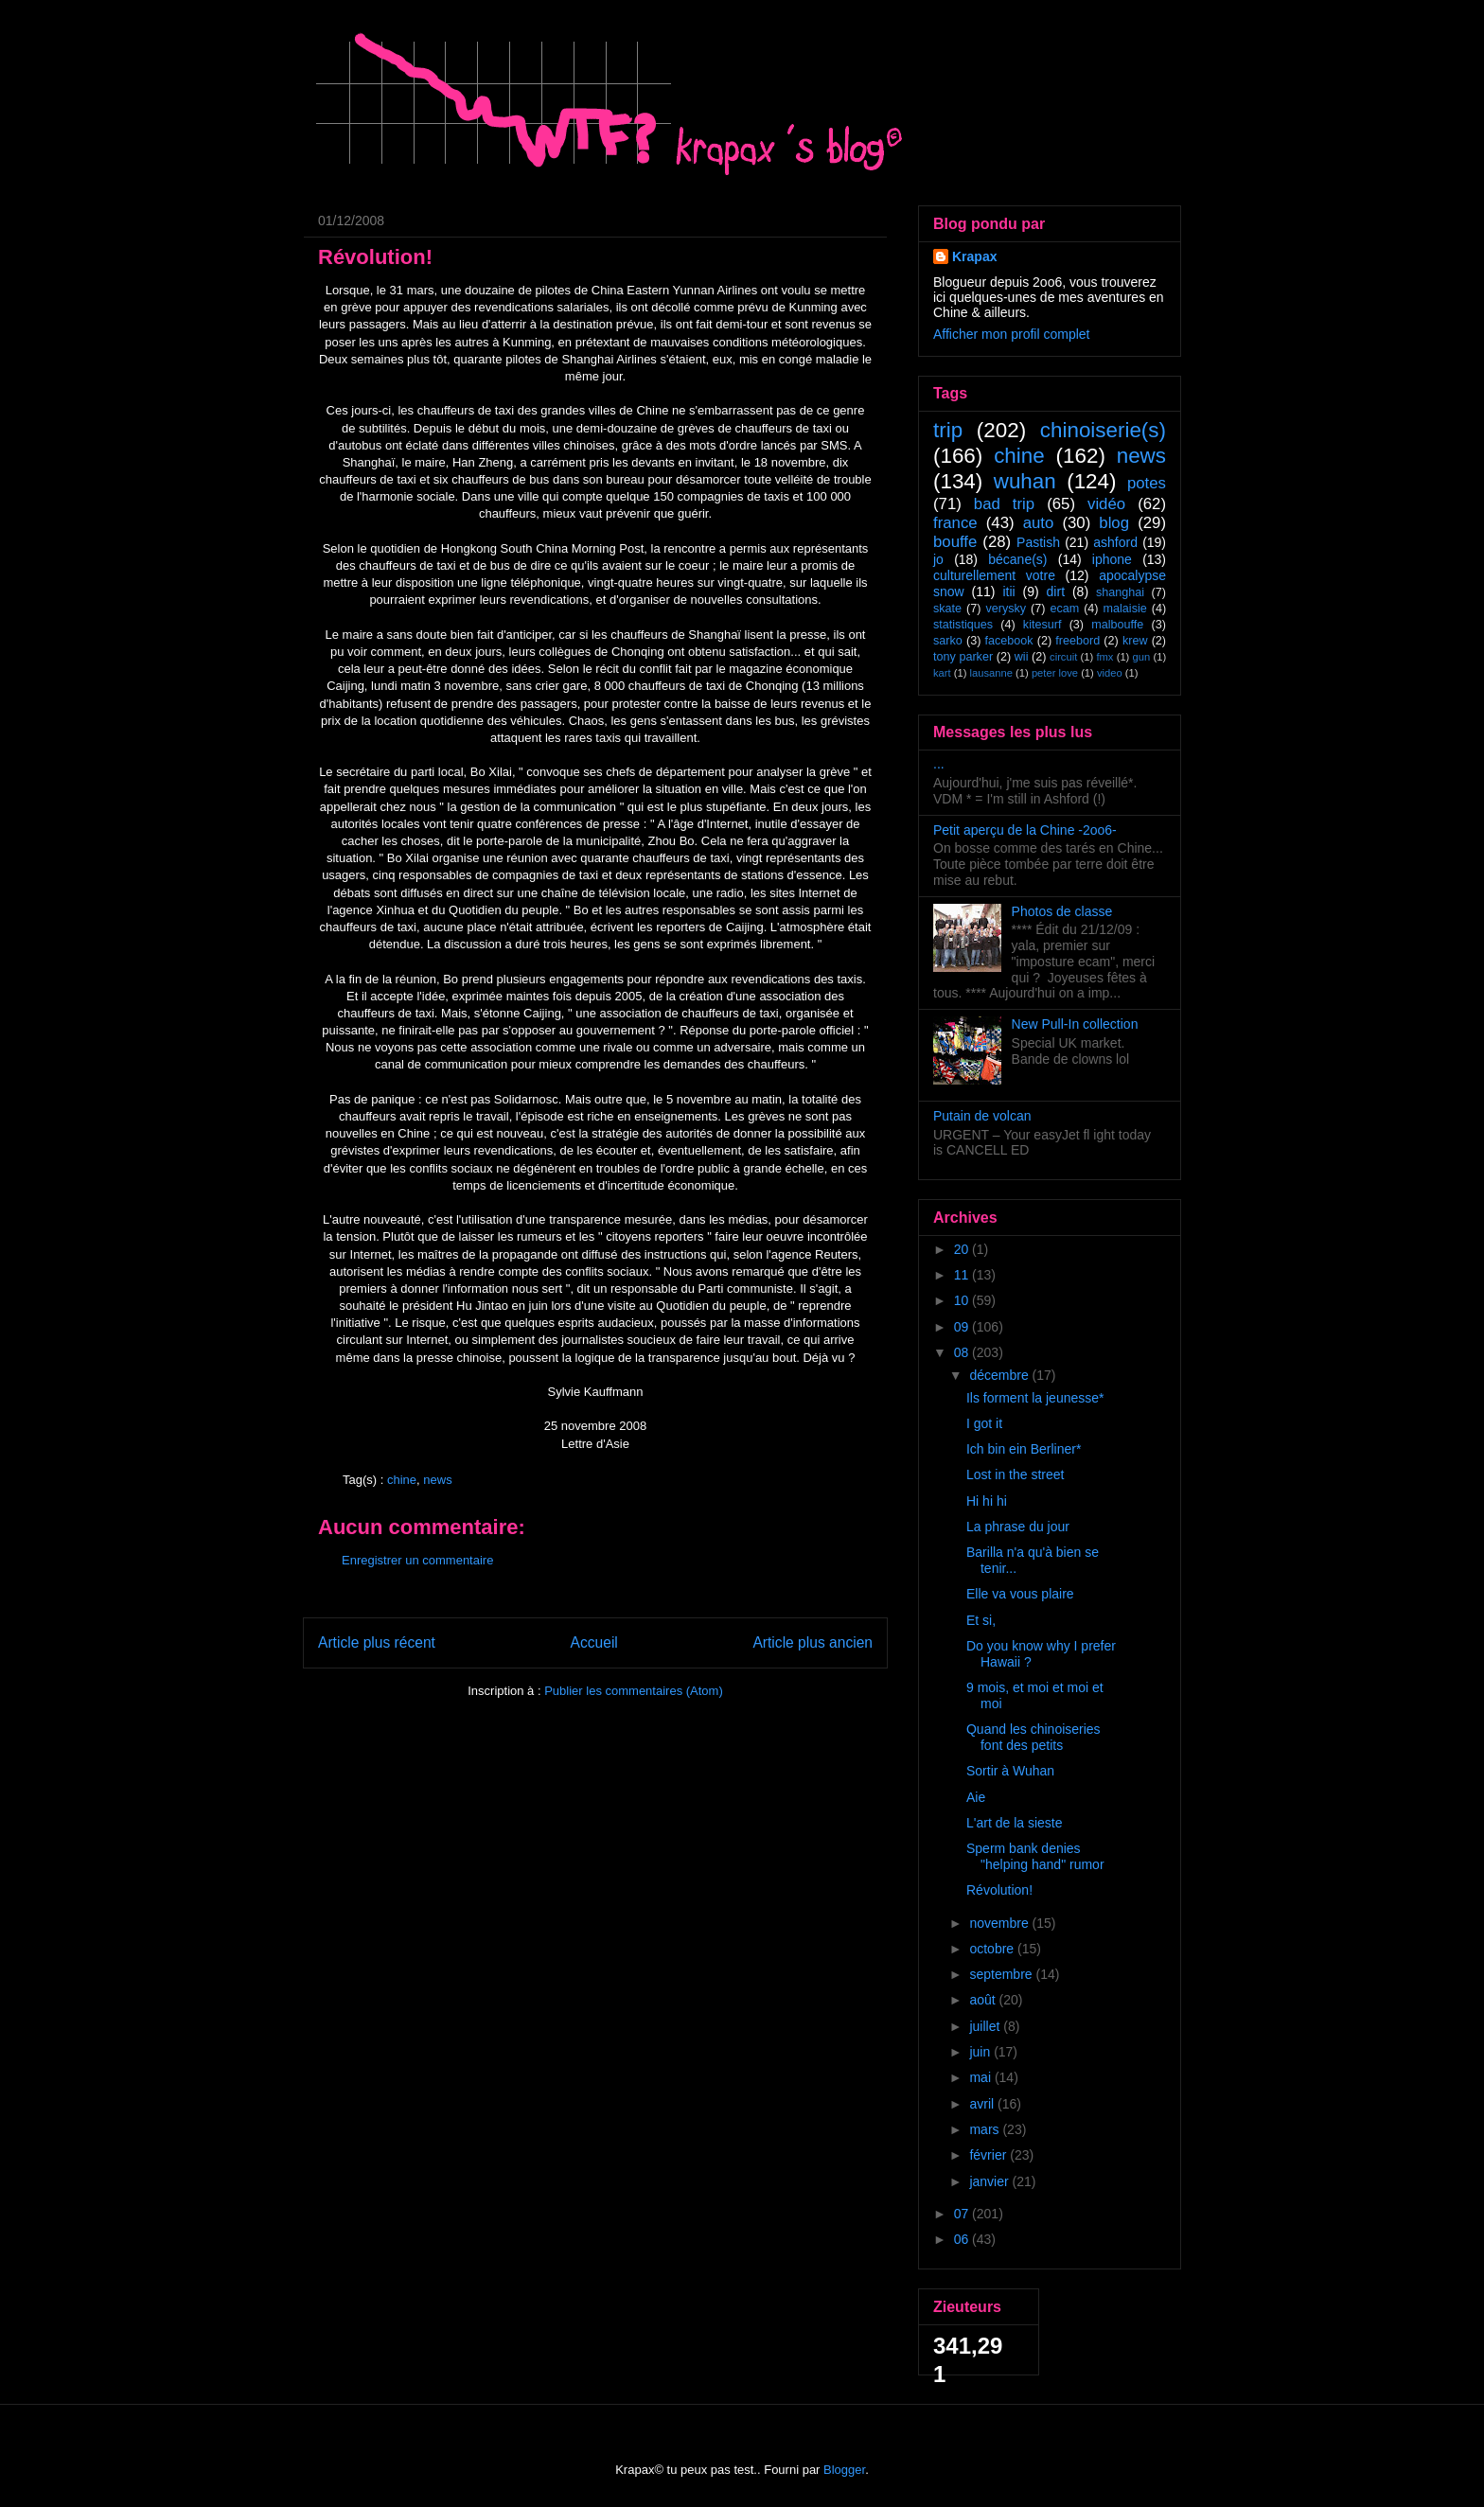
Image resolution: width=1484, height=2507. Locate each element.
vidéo (1106, 504)
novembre (1000, 1923)
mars (985, 2129)
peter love (1055, 673)
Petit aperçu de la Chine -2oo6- (1025, 830)
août (983, 1999)
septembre (1002, 1974)
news (437, 1480)
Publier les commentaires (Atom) (633, 1691)
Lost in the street (1015, 1474)
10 (963, 1300)
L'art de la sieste (1014, 1822)
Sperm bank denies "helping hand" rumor (1035, 1856)
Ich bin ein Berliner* (1023, 1449)
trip (948, 430)
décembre (1000, 1375)
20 (963, 1249)
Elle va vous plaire (1020, 1593)
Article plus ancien (812, 1642)
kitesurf (1042, 624)
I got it (984, 1423)
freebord (1077, 640)
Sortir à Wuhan (1010, 1770)
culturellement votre (994, 575)
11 (963, 1274)
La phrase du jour (1017, 1526)
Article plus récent (376, 1642)
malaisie (1125, 608)
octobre (993, 1948)
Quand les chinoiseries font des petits (1033, 1737)
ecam (1064, 608)
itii (1008, 591)
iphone (1112, 559)
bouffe (955, 542)
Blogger (844, 2470)
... (939, 763)
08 (963, 1352)
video (1109, 673)
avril (983, 2103)
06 (963, 2239)
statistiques (963, 624)
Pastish (1038, 542)
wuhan (1025, 481)
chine (401, 1480)
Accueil (594, 1642)
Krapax (974, 256)
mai (981, 2077)
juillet (986, 2026)
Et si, (981, 1620)
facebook (1008, 640)
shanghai (1120, 592)
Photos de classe (1062, 911)
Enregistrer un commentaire (417, 1560)
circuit (1063, 656)
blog (1114, 523)
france (955, 523)
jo (938, 559)
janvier (990, 2181)
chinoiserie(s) (1103, 430)
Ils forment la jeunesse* (1035, 1397)
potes (1146, 483)
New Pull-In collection (1075, 1024)
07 (963, 2213)
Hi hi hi (986, 1501)
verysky (1005, 608)
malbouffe (1117, 624)
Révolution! (999, 1890)
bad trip (1004, 504)
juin (981, 2051)
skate (947, 608)
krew (1135, 640)
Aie (975, 1797)
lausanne (991, 673)
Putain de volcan (982, 1115)
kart (942, 673)
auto (1038, 523)
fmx (1104, 656)
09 (963, 1326)
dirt (1056, 591)
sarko (948, 640)
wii (1022, 656)
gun (1142, 656)
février (989, 2155)
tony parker (963, 656)
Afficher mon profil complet (1011, 334)
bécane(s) (1017, 559)
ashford (1115, 542)
